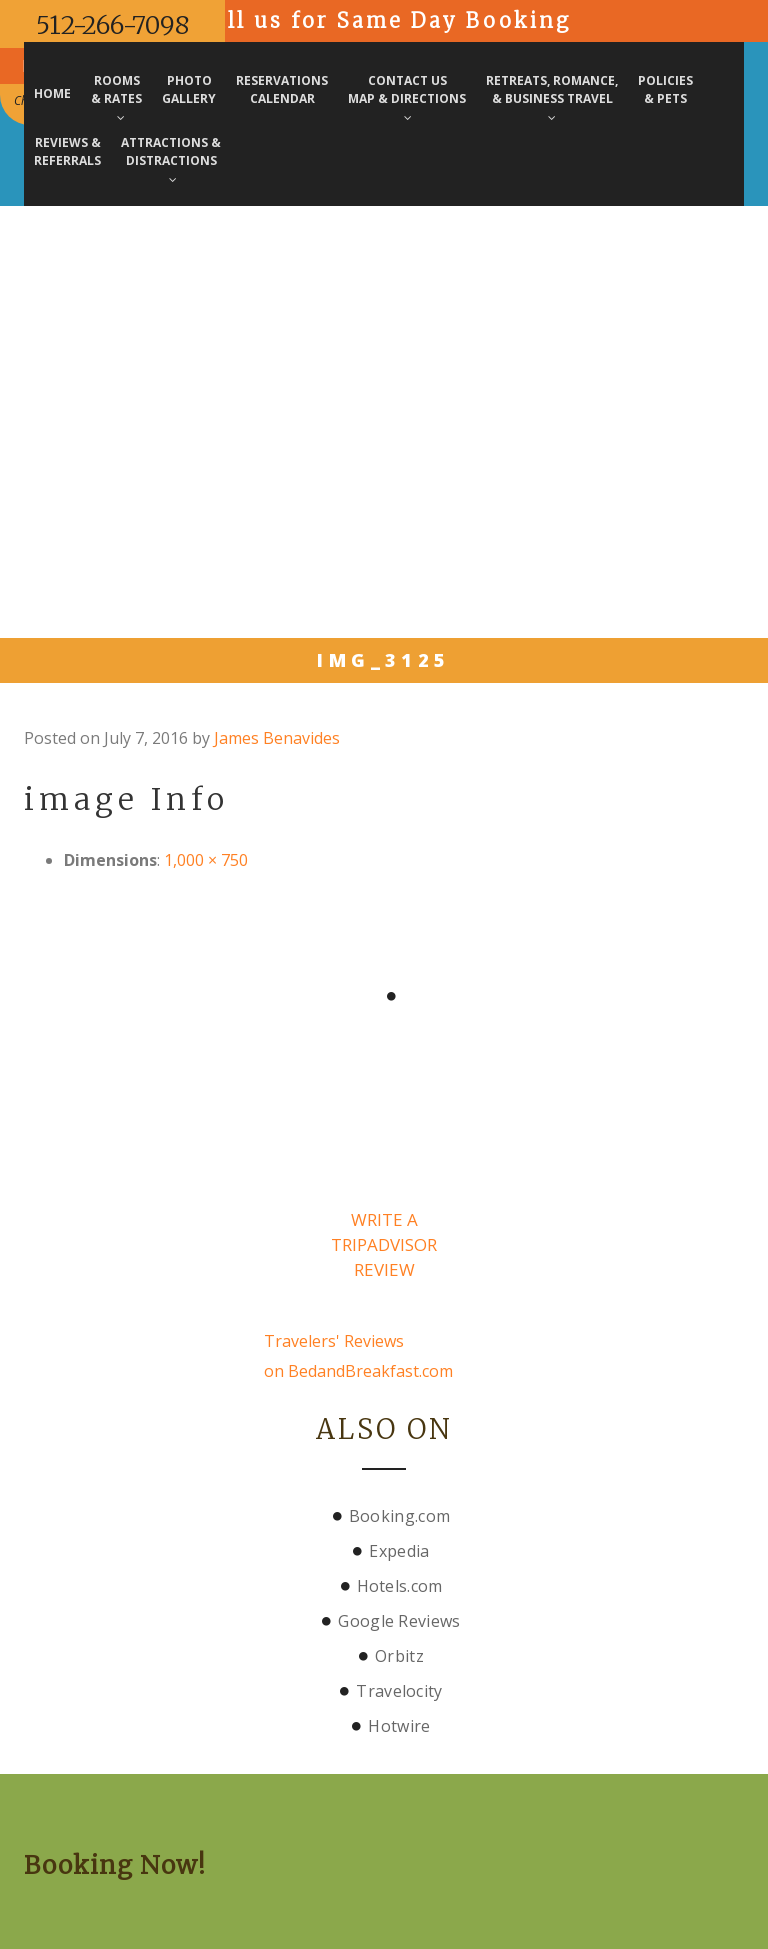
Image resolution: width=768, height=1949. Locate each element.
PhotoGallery (189, 89)
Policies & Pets (665, 89)
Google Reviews (399, 1621)
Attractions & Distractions (171, 160)
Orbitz (399, 1656)
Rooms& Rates (116, 98)
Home (52, 93)
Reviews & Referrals (67, 151)
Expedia (399, 1551)
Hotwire (399, 1726)
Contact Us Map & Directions (407, 98)
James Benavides (277, 738)
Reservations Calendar (282, 89)
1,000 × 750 (206, 860)
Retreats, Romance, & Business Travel (552, 98)
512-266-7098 (112, 25)
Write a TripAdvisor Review (384, 1244)
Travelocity (399, 1691)
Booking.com (399, 1516)
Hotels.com (400, 1586)
